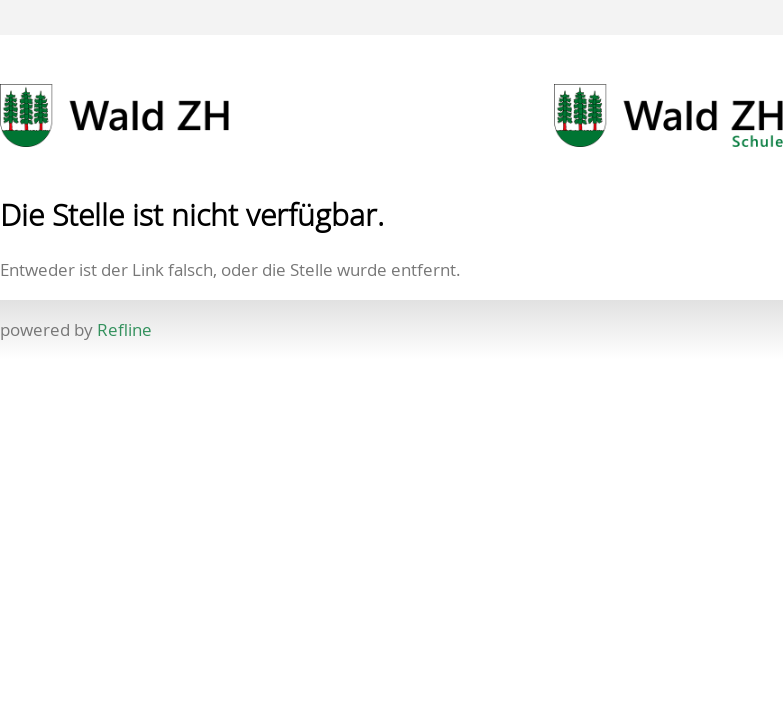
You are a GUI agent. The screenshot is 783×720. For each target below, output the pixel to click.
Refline (124, 329)
